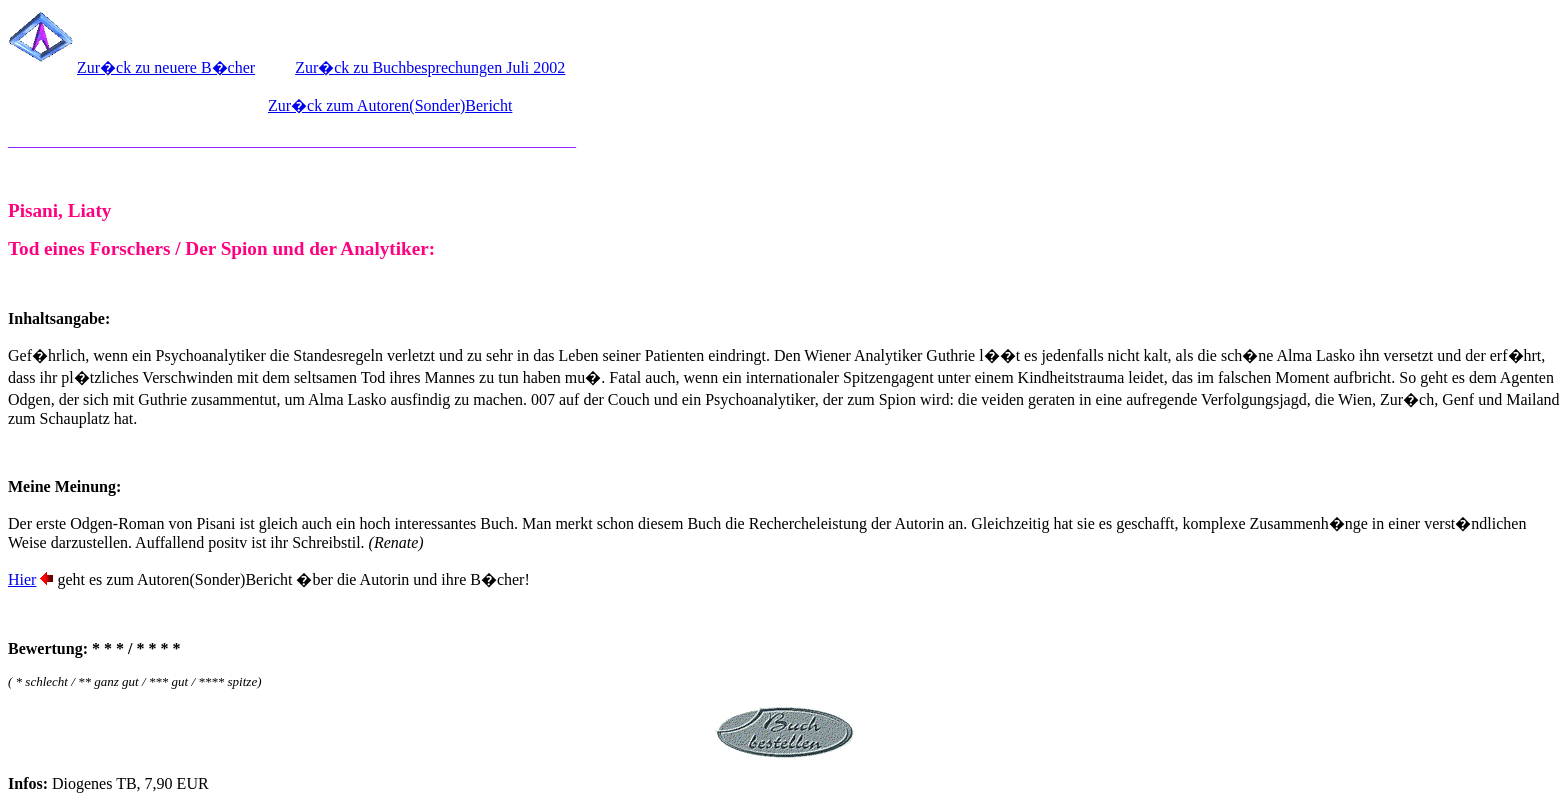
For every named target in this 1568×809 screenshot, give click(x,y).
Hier (22, 579)
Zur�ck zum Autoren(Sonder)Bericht (390, 105)
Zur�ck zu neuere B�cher (166, 67)
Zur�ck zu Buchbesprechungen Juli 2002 (430, 67)
